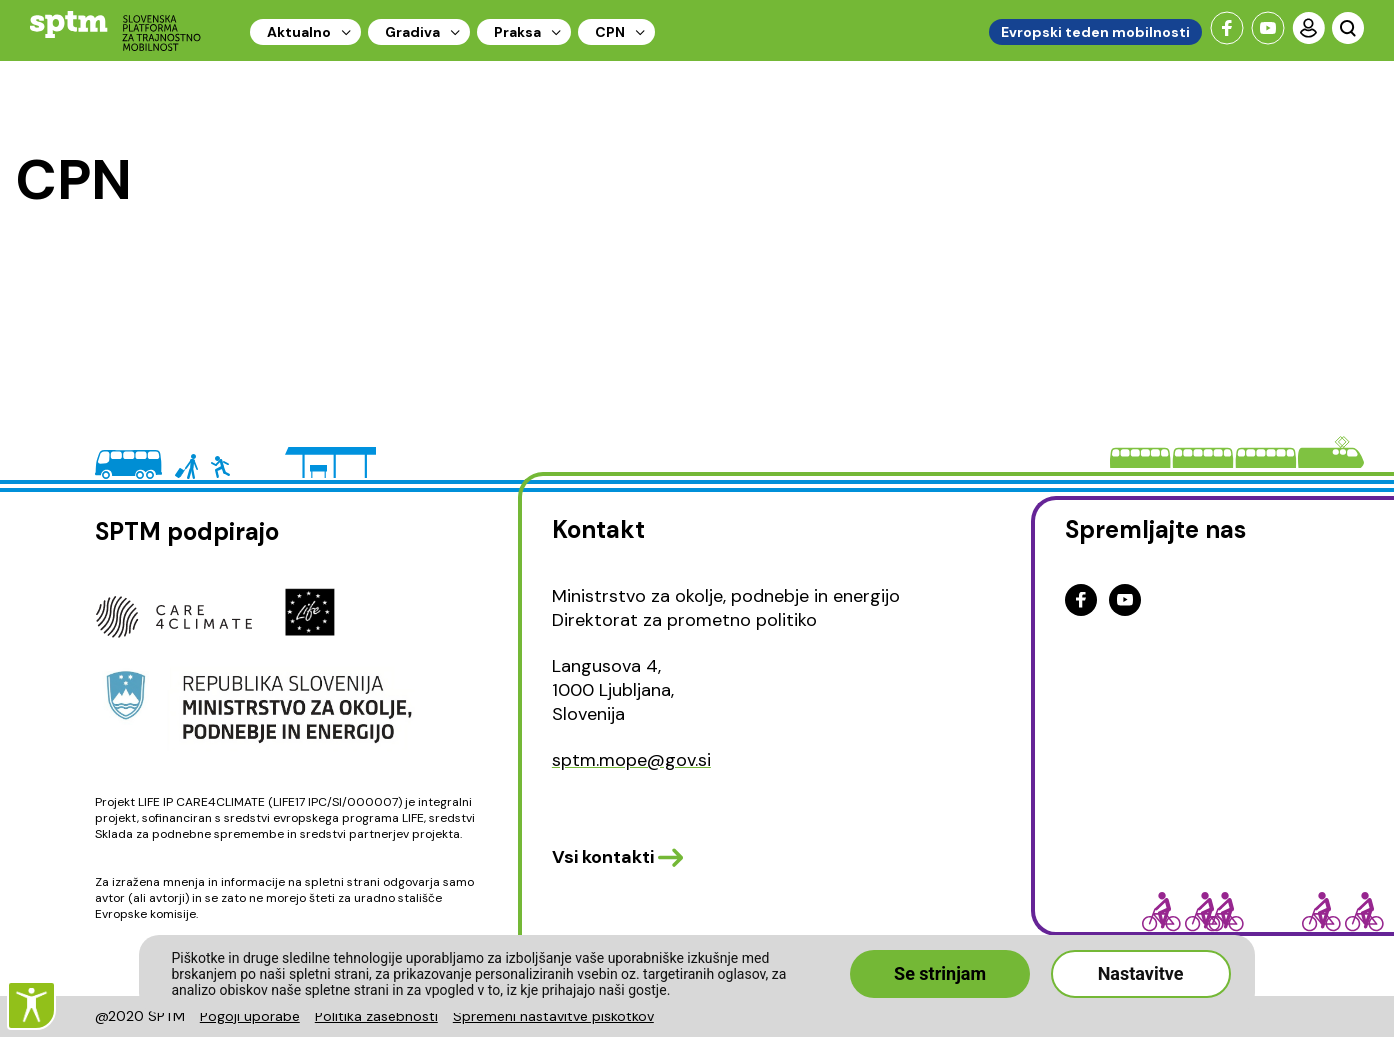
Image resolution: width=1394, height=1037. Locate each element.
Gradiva (412, 32)
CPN (610, 32)
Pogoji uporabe (250, 1016)
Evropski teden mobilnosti (1095, 32)
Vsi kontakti (603, 857)
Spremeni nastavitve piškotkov (553, 1016)
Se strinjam (940, 973)
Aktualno (299, 32)
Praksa (517, 32)
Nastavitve (1141, 973)
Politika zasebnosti (376, 1016)
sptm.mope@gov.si (631, 760)
